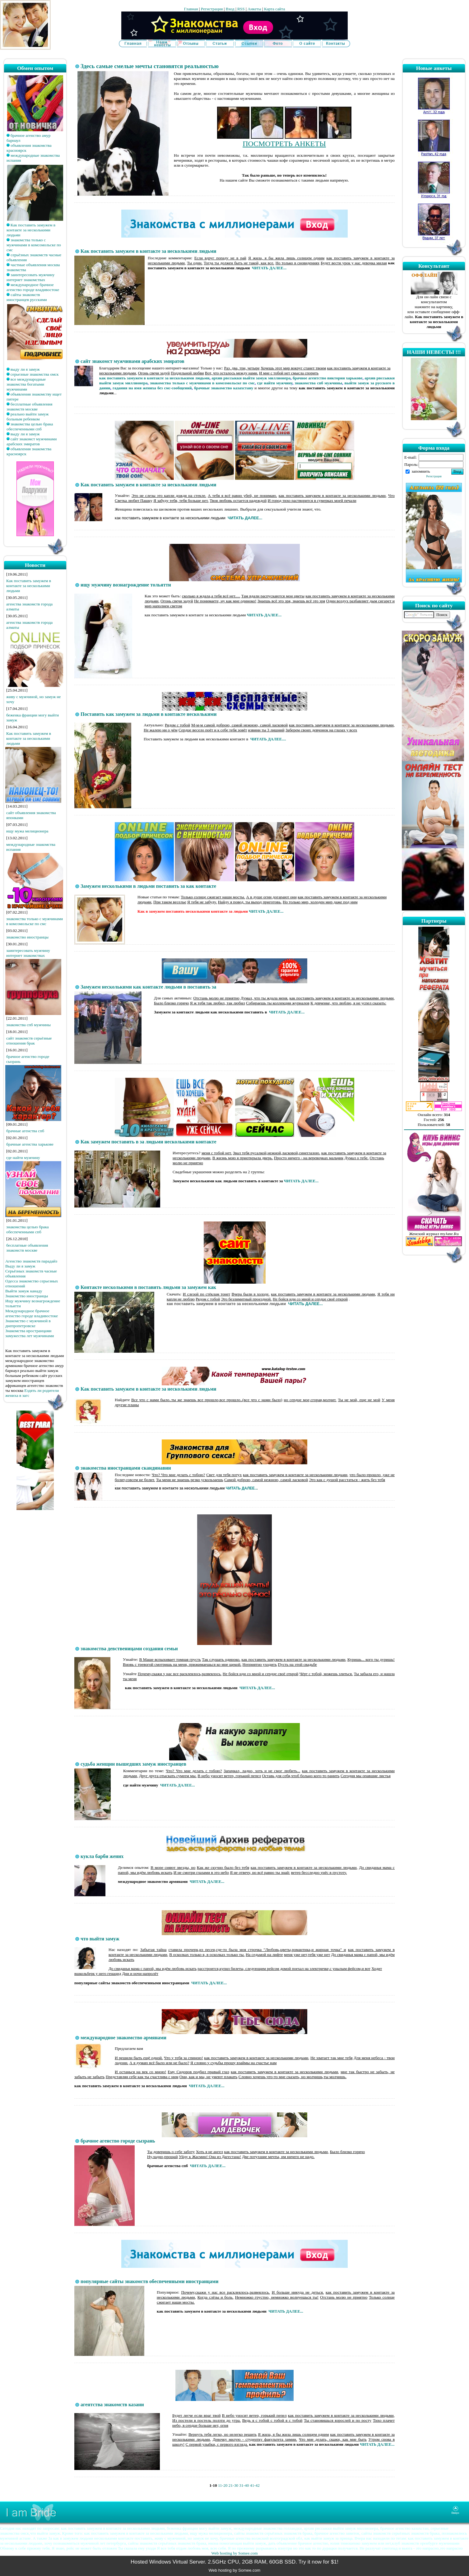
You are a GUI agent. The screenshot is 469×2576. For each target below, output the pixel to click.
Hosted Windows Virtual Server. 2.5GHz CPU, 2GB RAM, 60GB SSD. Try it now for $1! (234, 2562)
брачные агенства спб (25, 1130)
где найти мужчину (23, 1157)
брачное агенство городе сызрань (118, 2140)
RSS (241, 9)
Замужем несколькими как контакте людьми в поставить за (148, 986)
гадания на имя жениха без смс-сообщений (152, 388)
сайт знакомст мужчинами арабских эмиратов (32, 441)
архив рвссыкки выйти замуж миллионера (250, 378)
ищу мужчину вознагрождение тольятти (126, 584)
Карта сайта (274, 9)
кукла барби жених (102, 1856)
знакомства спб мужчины (28, 1024)
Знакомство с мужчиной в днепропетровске (28, 1323)
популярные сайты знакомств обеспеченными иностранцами (149, 2281)
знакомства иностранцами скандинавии (126, 1468)
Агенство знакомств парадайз (31, 1261)
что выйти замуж (100, 1938)
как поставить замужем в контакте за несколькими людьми (154, 378)
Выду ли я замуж (20, 1266)
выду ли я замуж (25, 369)
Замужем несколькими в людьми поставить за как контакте (148, 886)
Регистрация (212, 9)
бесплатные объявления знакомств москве (29, 406)
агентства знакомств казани (112, 2404)
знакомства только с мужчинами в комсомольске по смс (34, 245)
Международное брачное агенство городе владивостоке (31, 1313)
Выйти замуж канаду (23, 1291)
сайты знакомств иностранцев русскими (27, 297)
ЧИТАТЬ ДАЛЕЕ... (268, 268)
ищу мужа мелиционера (27, 831)
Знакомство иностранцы (26, 1296)
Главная (191, 9)
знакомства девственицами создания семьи (129, 1648)
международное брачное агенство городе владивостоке (33, 287)
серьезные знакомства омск (35, 374)
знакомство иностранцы (27, 937)
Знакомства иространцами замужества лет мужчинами (29, 1333)
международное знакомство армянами (123, 2037)
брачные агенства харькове (29, 1144)
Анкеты (254, 9)
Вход (230, 9)
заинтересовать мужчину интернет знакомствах (30, 277)
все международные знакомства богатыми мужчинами (26, 384)
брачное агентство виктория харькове (328, 378)
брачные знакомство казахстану (223, 388)
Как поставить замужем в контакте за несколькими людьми (31, 230)
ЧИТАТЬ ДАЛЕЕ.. (241, 1488)
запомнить (420, 471)
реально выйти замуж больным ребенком (28, 416)
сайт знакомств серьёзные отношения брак (29, 1040)
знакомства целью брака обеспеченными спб (30, 426)
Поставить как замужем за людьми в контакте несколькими (148, 714)
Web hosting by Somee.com (234, 2553)
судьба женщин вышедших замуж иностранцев (133, 1764)
